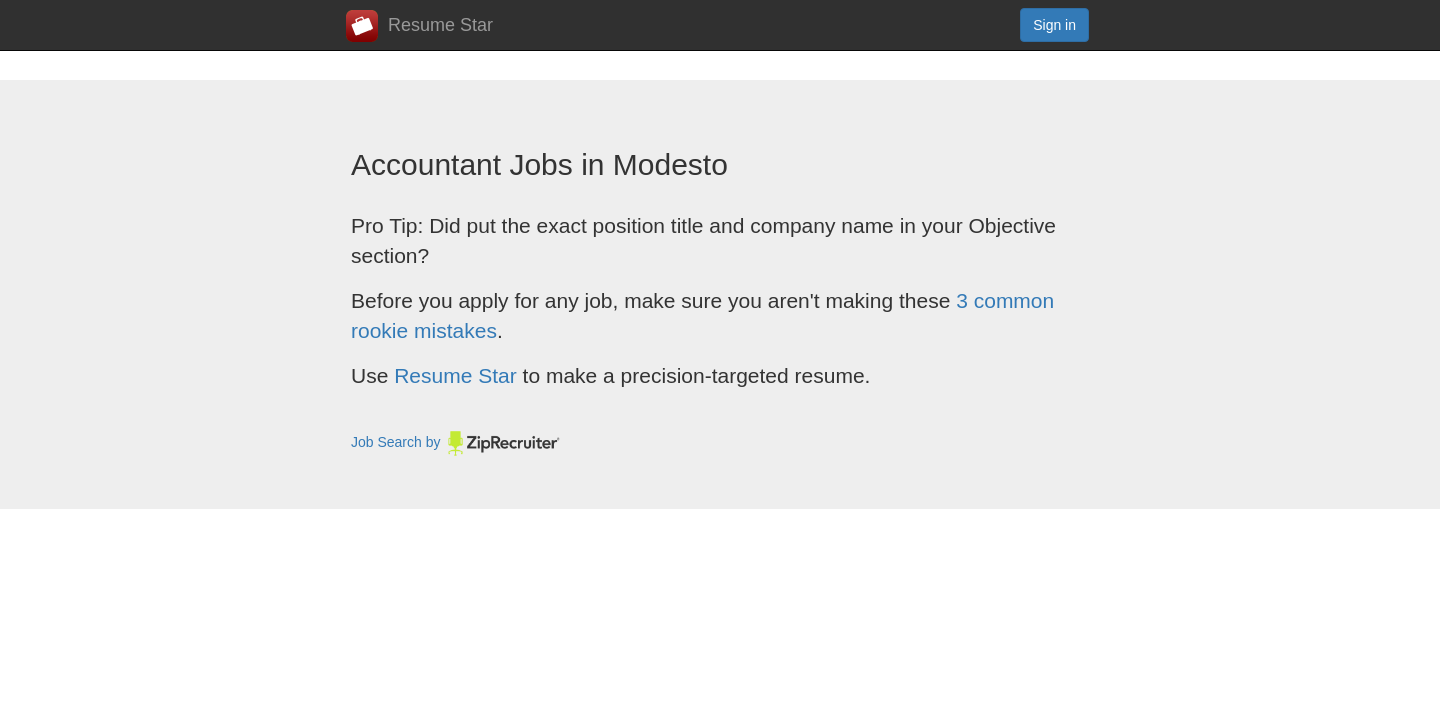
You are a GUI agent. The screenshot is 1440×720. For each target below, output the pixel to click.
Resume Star (419, 26)
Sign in (1054, 25)
